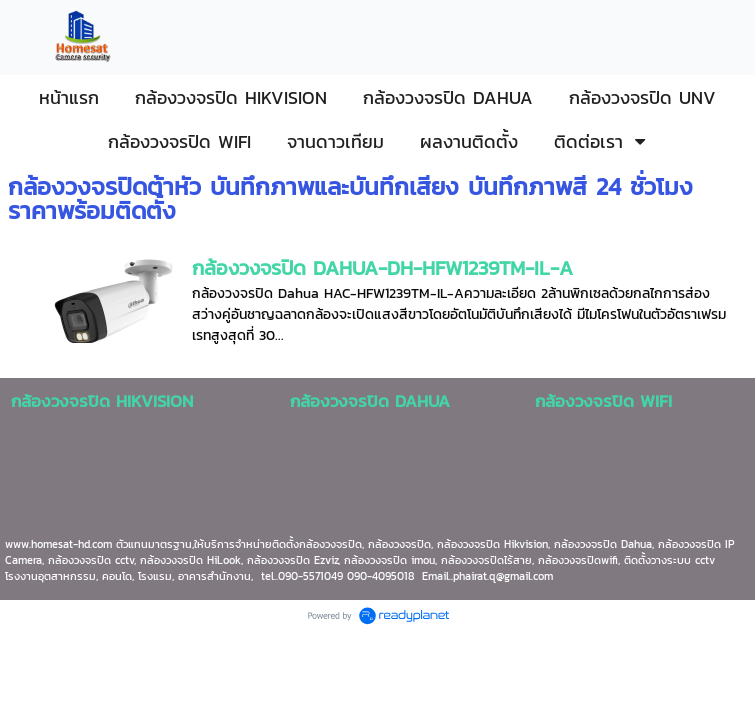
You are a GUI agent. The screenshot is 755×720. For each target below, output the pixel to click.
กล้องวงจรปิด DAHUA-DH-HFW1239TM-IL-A (382, 268)
